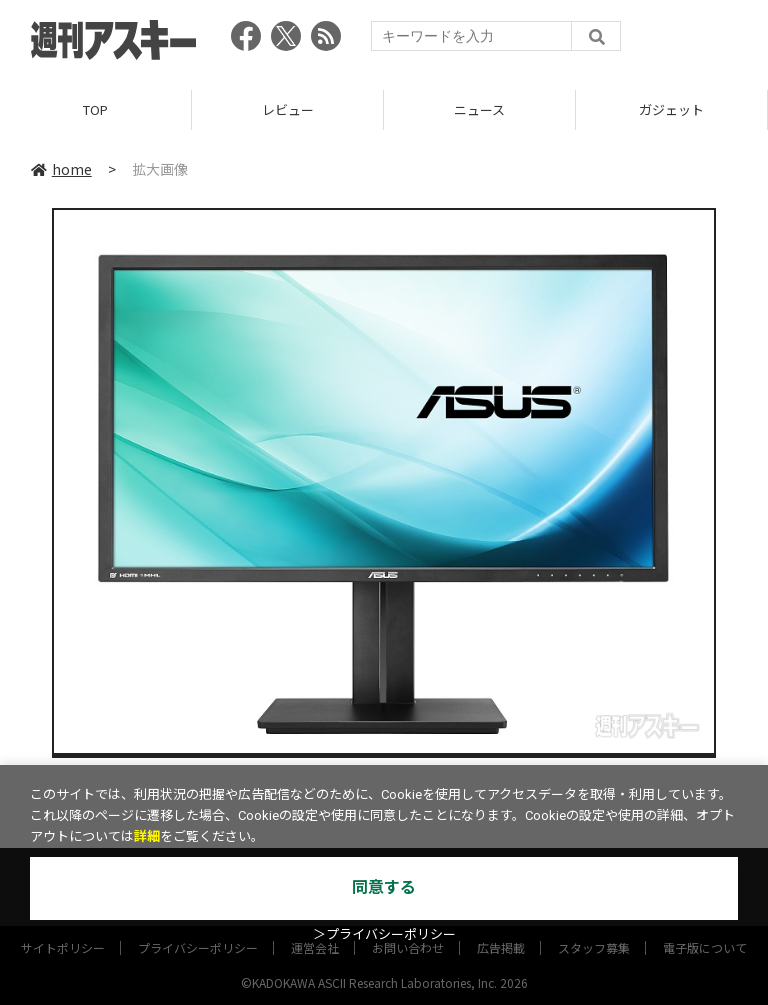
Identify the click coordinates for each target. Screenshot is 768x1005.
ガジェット (671, 109)
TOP (95, 109)
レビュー (288, 109)
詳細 (147, 836)
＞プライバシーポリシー (384, 934)
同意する (384, 887)
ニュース (479, 109)
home (61, 169)
